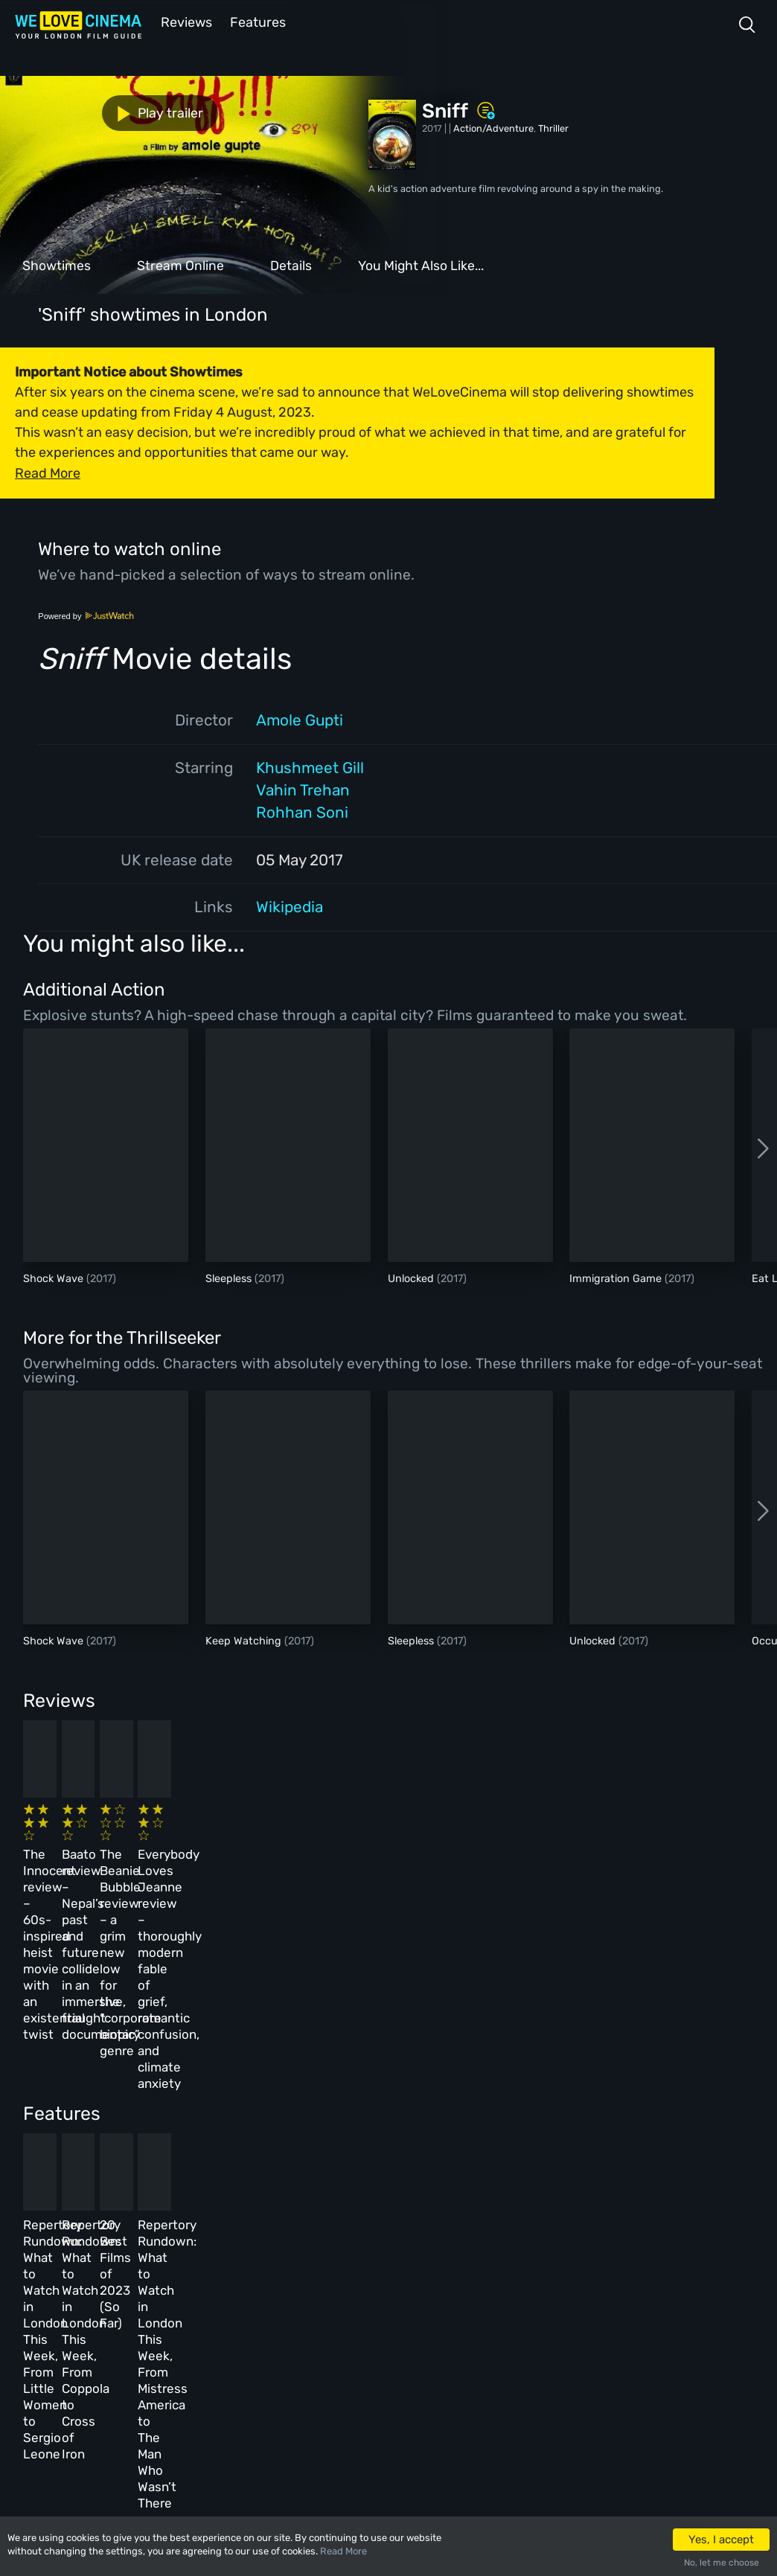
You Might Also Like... (421, 264)
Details (291, 264)
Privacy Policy (349, 2352)
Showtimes (56, 264)
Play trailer (65, 111)
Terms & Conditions (360, 2320)
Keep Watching (244, 1639)
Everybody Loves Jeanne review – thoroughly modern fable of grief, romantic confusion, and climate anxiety (612, 1868)
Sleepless (230, 1277)
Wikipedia (289, 905)
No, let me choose (721, 2562)
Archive (333, 2288)
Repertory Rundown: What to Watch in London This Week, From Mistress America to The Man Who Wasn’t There (612, 2102)
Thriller (553, 126)
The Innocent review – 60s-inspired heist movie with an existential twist (96, 1852)
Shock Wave (54, 1277)
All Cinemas (242, 2256)
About (329, 2256)
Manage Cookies (351, 2385)
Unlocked (412, 1277)
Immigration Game (617, 1277)
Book (137, 2288)
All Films (146, 2320)
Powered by (86, 614)
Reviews (184, 21)
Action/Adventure (493, 126)
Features (256, 21)
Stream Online (180, 264)
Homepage (147, 2256)
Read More (343, 2551)
